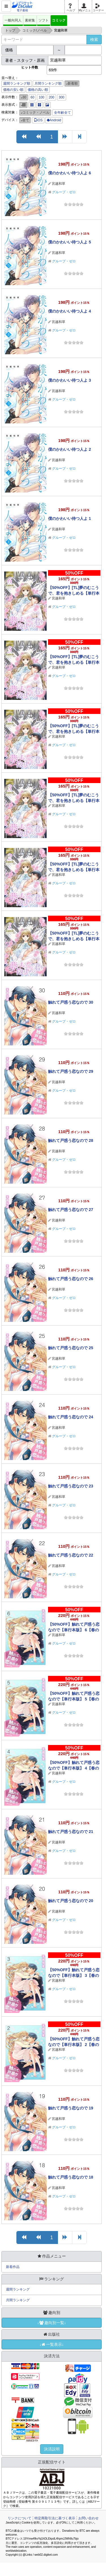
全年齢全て (62, 113)
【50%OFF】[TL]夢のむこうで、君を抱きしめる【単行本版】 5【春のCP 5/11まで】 (73, 662)
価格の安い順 (13, 90)
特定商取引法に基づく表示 (54, 2518)
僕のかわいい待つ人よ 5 (69, 242)
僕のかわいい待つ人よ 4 (69, 311)
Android (54, 120)
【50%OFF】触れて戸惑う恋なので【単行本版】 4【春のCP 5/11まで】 (73, 1768)
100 (41, 97)
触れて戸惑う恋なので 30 (70, 1002)
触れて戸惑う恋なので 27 (70, 1209)
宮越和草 (58, 184)
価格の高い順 (38, 90)
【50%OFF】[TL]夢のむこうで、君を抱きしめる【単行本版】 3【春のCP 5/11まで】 (73, 800)
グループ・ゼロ (64, 192)
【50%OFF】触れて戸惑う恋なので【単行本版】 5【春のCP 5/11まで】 (73, 1699)
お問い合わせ (88, 2518)
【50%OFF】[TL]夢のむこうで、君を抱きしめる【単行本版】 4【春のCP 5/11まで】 (73, 731)
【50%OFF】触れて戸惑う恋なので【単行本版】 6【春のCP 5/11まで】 (73, 1630)
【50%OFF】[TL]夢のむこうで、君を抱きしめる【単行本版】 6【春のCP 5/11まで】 (73, 593)
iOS (38, 120)
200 (51, 97)
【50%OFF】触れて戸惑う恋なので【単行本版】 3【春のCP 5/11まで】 (73, 1975)
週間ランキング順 (16, 83)
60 (32, 97)
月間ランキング (18, 2300)
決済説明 (52, 2449)
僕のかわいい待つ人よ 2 (69, 449)
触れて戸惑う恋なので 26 (70, 1278)
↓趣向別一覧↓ (51, 2322)
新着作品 (13, 2267)
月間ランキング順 (48, 83)
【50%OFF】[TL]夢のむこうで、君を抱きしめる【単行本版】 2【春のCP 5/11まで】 (73, 870)
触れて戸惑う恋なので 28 (70, 1140)
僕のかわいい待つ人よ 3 (69, 380)
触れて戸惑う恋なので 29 (70, 1071)
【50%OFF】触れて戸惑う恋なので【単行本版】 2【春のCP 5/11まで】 (73, 2044)
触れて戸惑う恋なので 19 (70, 2108)
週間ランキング (18, 2289)
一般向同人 (13, 20)
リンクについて (19, 2518)
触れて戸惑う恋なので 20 (70, 1900)
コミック (59, 20)
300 (61, 97)
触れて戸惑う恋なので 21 (70, 1831)
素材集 (30, 20)
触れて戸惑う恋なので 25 (70, 1348)
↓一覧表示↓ (52, 2344)
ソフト (43, 20)
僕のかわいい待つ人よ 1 (69, 518)
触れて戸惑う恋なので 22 (70, 1555)
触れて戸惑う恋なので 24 (70, 1417)
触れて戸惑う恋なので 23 (70, 1486)
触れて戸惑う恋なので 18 (70, 2177)
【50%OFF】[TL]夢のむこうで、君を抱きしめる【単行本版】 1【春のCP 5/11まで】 (73, 939)
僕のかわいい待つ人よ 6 (69, 173)
